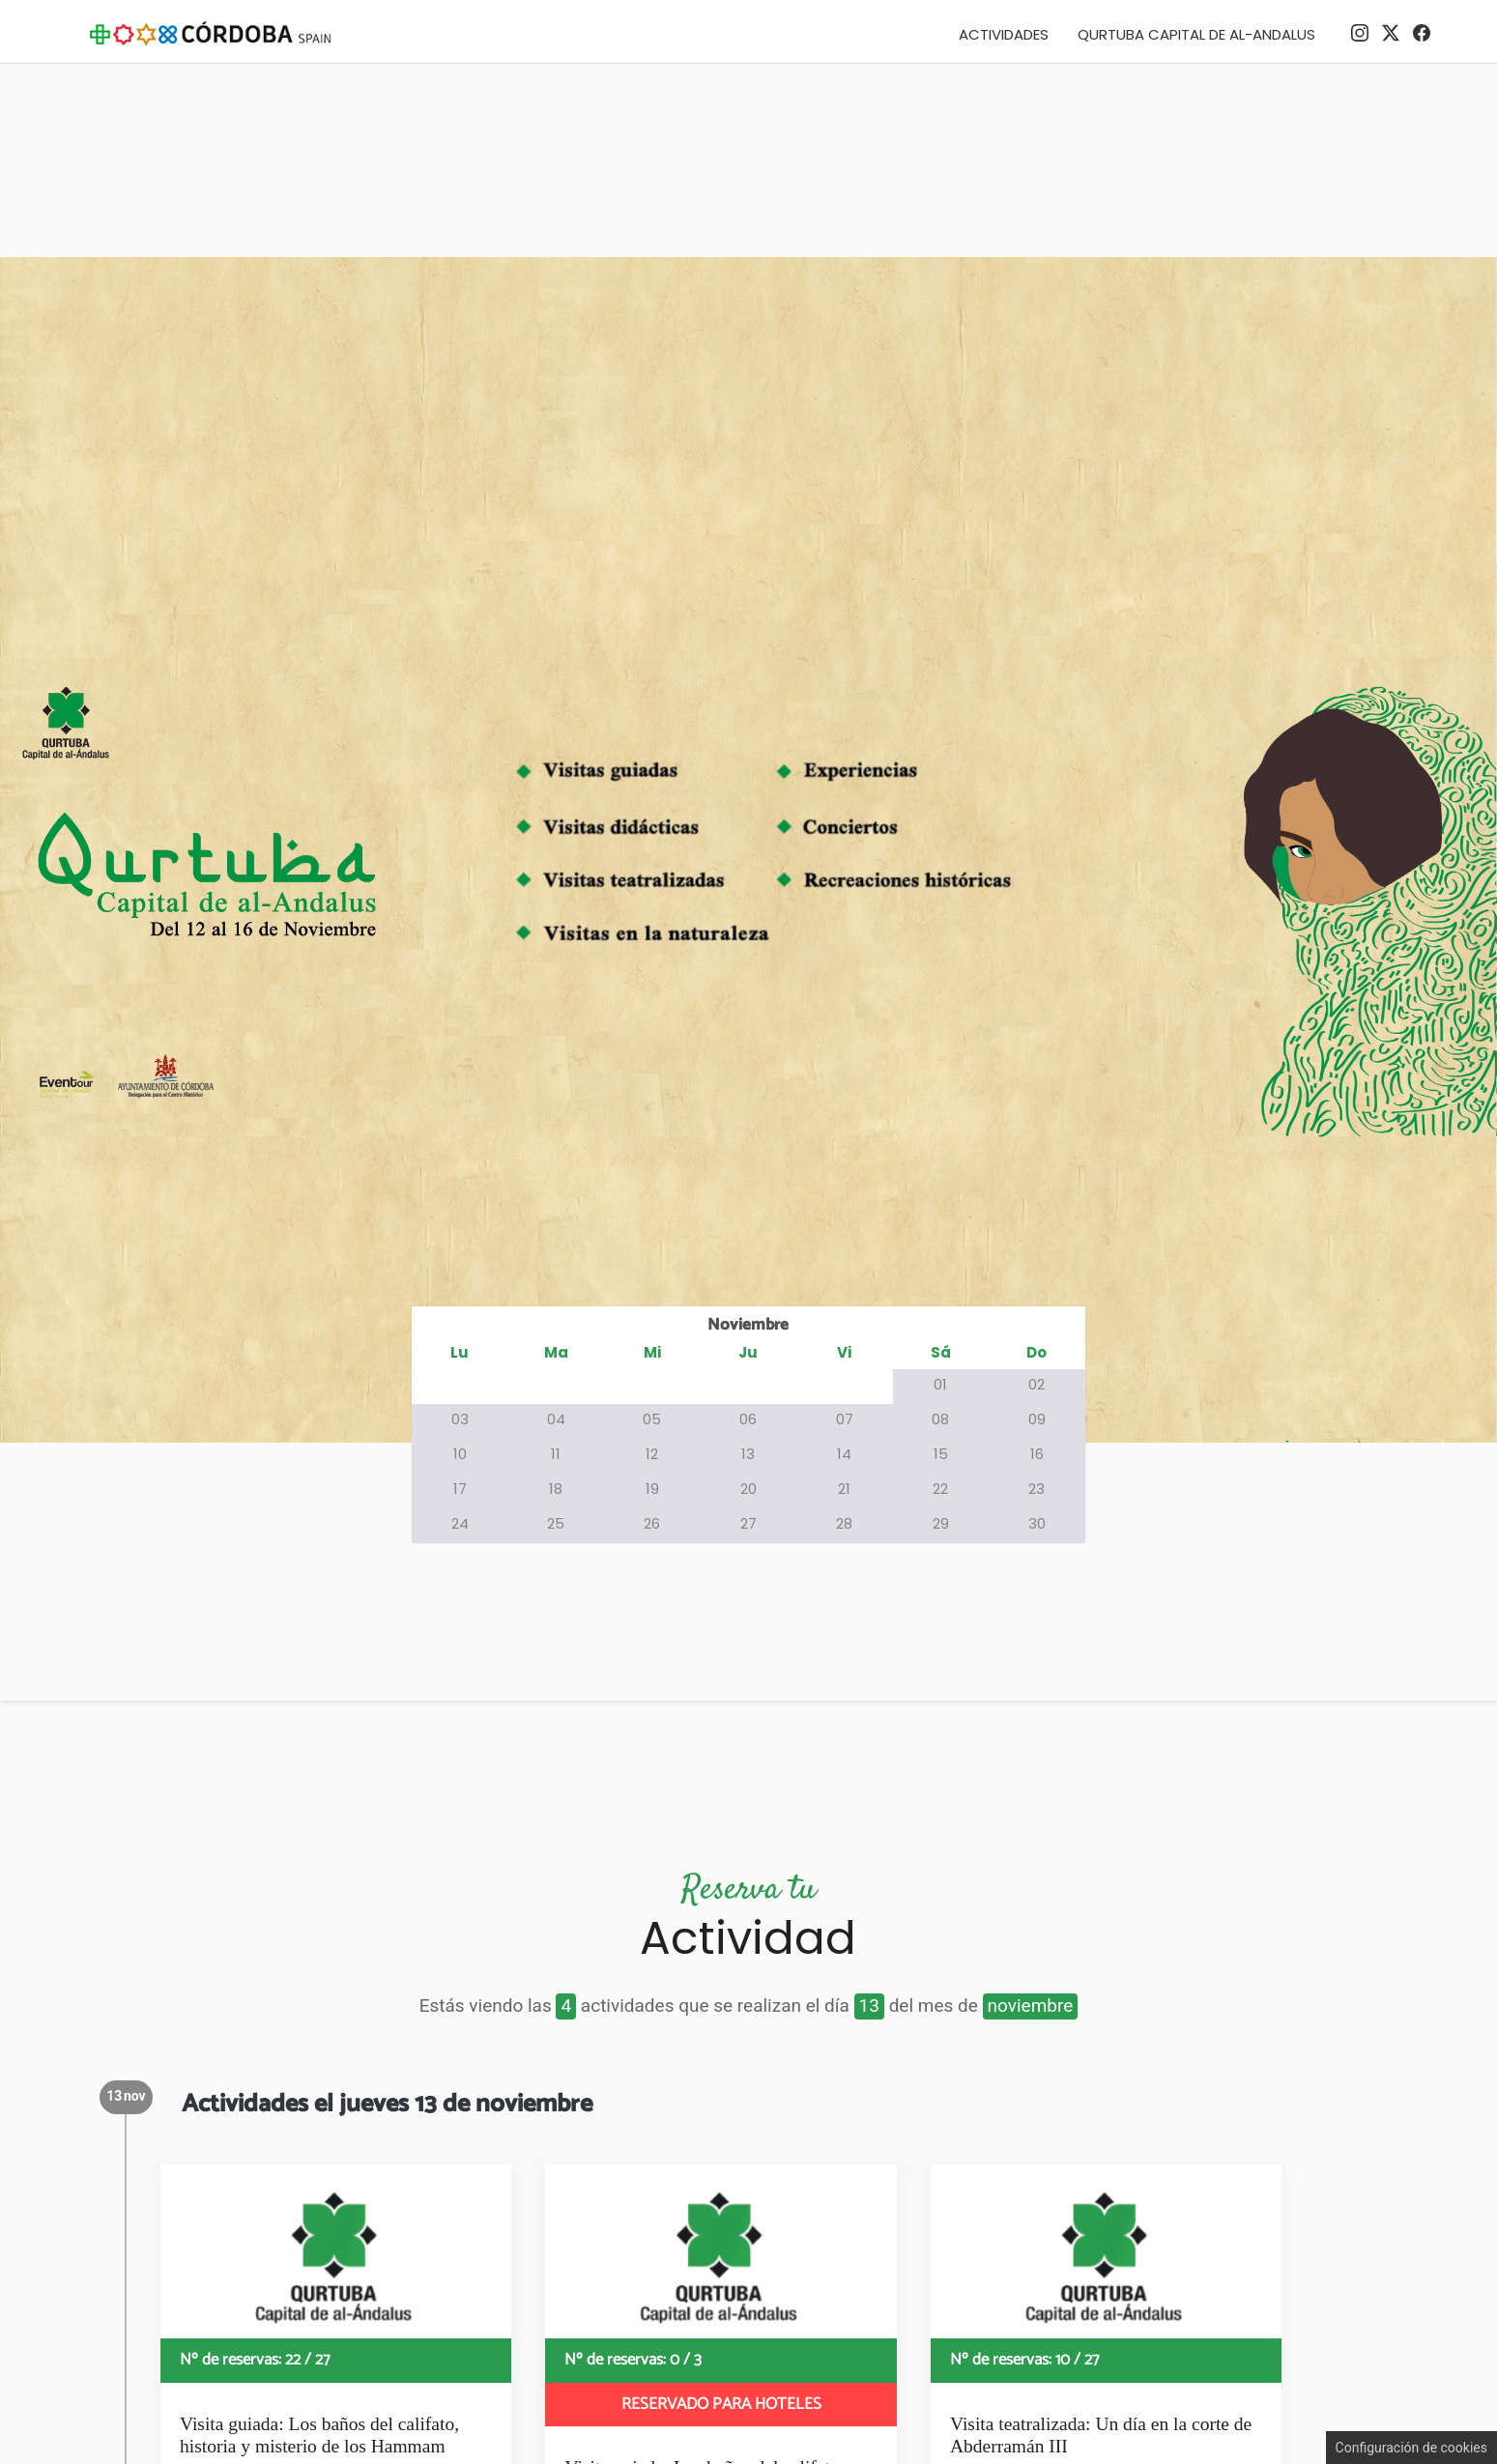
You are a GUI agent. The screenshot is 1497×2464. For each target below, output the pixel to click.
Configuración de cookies (1411, 2447)
